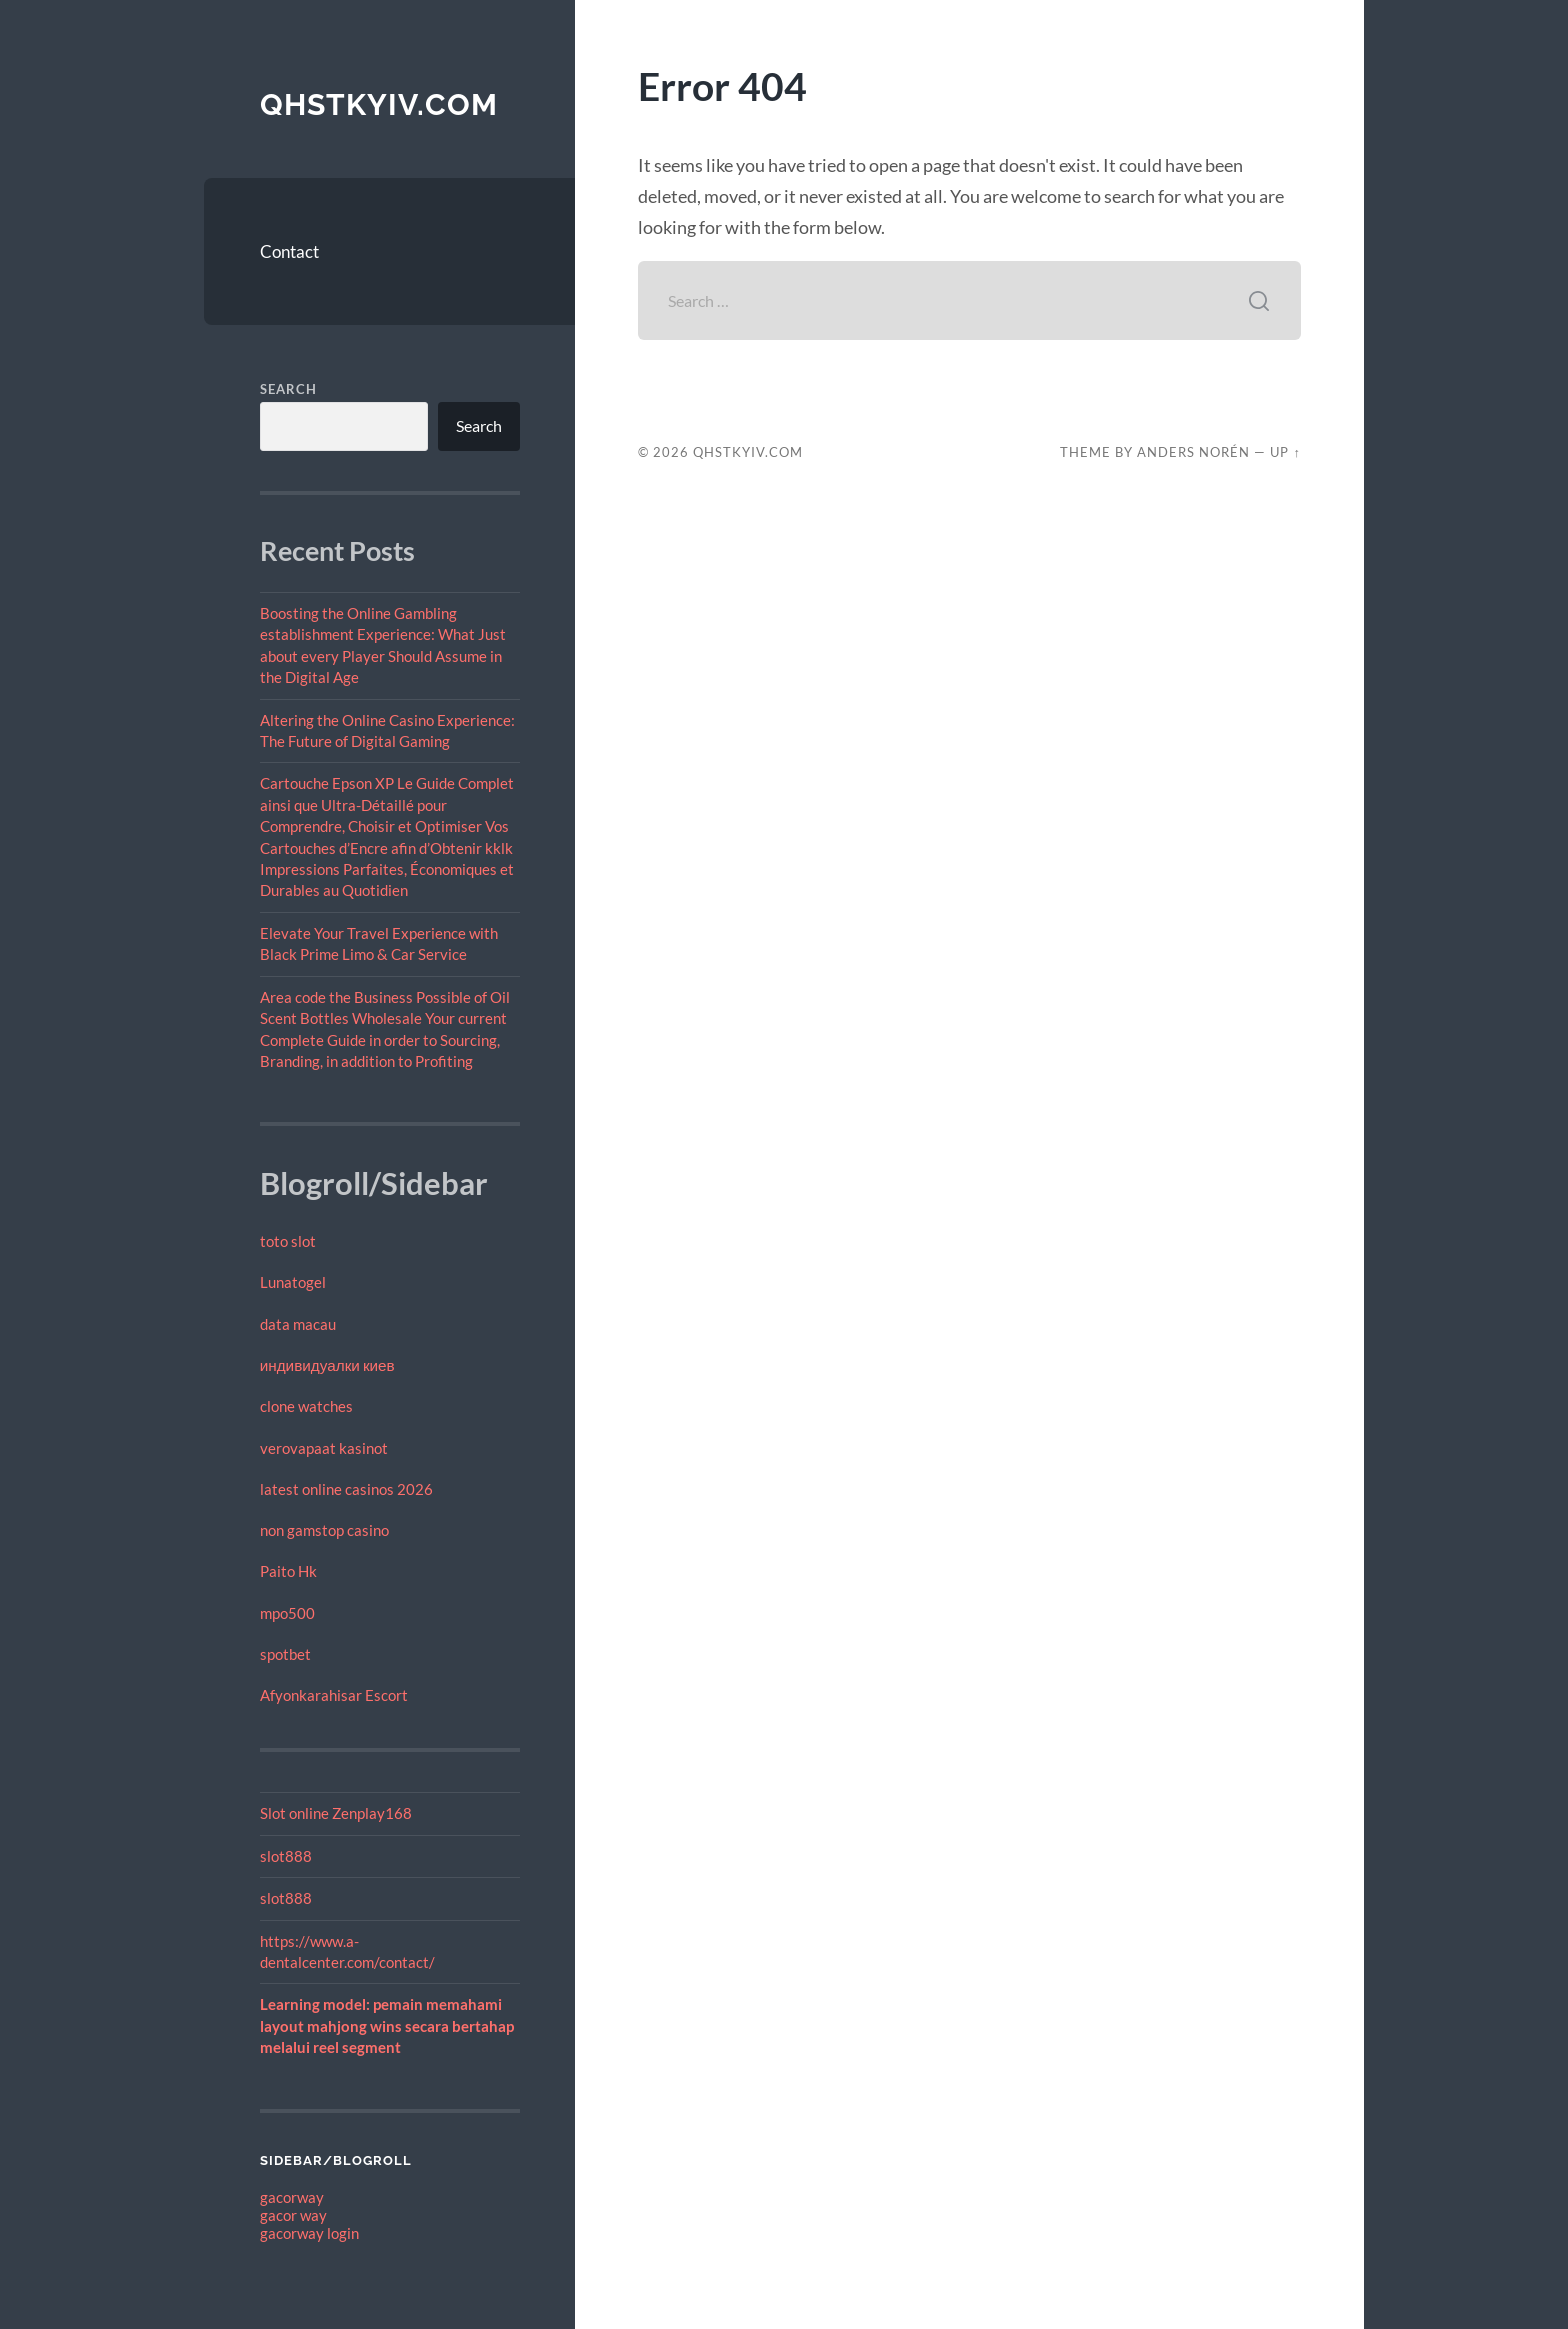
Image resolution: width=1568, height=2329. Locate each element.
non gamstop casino (324, 1530)
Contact (289, 251)
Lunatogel (293, 1282)
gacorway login (309, 2233)
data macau (298, 1324)
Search (288, 389)
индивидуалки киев (327, 1365)
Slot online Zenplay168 (336, 1813)
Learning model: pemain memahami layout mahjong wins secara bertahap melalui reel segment (387, 2025)
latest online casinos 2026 (346, 1489)
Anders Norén (1193, 452)
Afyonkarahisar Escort (334, 1695)
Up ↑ (1285, 452)
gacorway (292, 2197)
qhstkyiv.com (379, 104)
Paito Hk (288, 1571)
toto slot (288, 1241)
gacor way (293, 2215)
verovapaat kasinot (324, 1448)
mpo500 (287, 1613)
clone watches (306, 1406)
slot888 (286, 1856)
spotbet (285, 1654)
